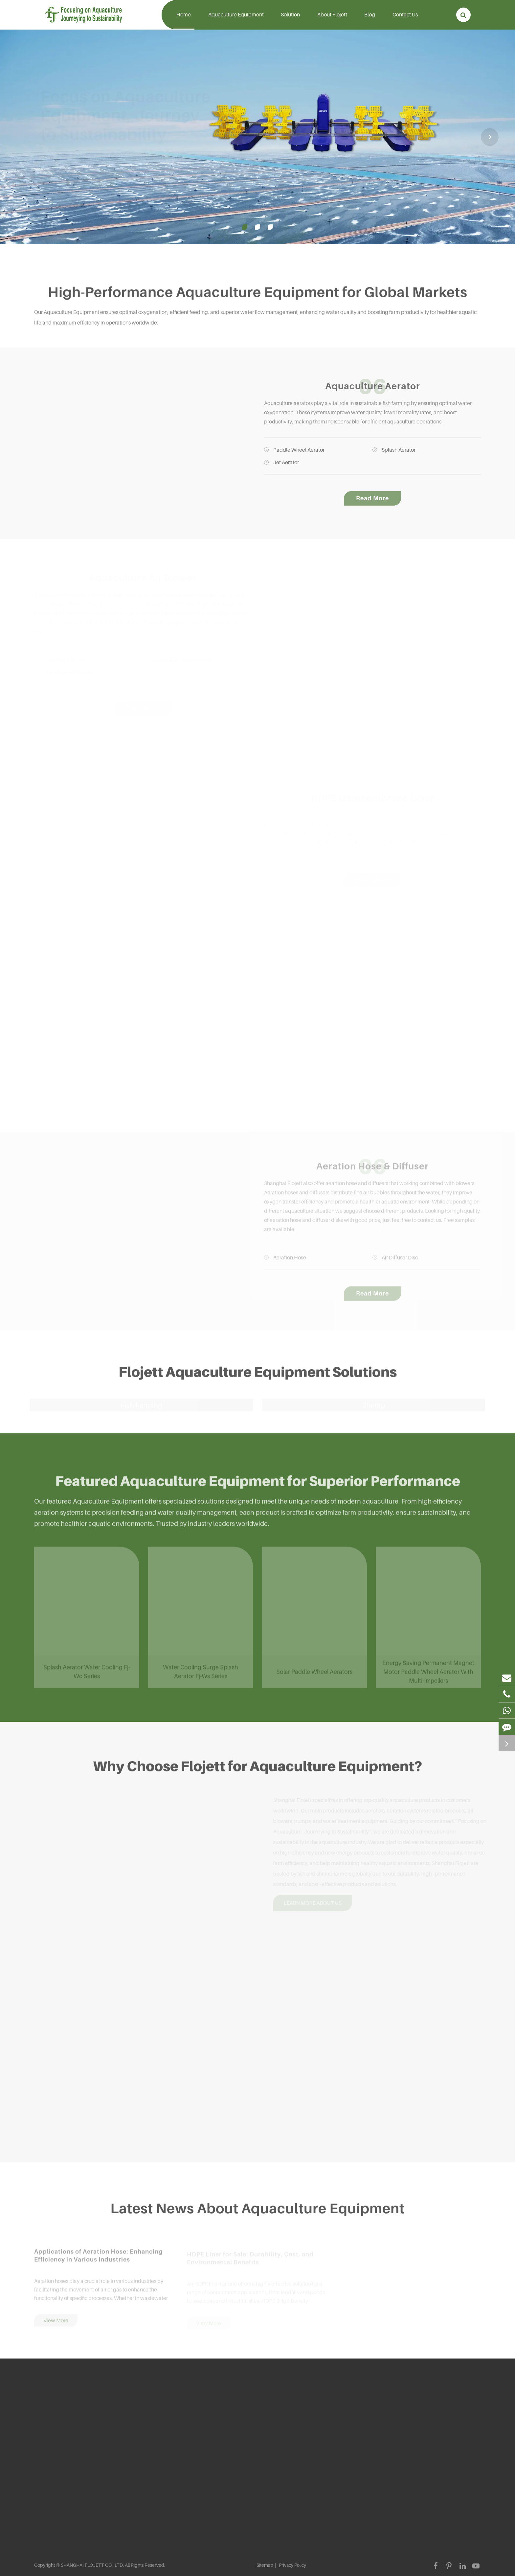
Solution (290, 20)
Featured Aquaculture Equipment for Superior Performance (257, 1483)
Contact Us (405, 20)
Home (183, 20)
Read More (372, 501)
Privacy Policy (292, 2565)
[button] (490, 137)
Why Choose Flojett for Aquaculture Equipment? (257, 1769)
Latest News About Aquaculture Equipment (257, 2211)
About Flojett (332, 20)
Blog (369, 20)
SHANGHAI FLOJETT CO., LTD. (92, 2565)
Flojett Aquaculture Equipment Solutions (258, 1374)
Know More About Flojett (73, 179)
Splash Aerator (393, 453)
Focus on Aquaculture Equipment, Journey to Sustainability (119, 115)
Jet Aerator (281, 466)
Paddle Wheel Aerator (294, 453)
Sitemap (265, 2565)
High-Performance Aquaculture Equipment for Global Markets (257, 294)
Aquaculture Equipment (236, 20)
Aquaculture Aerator (372, 389)
